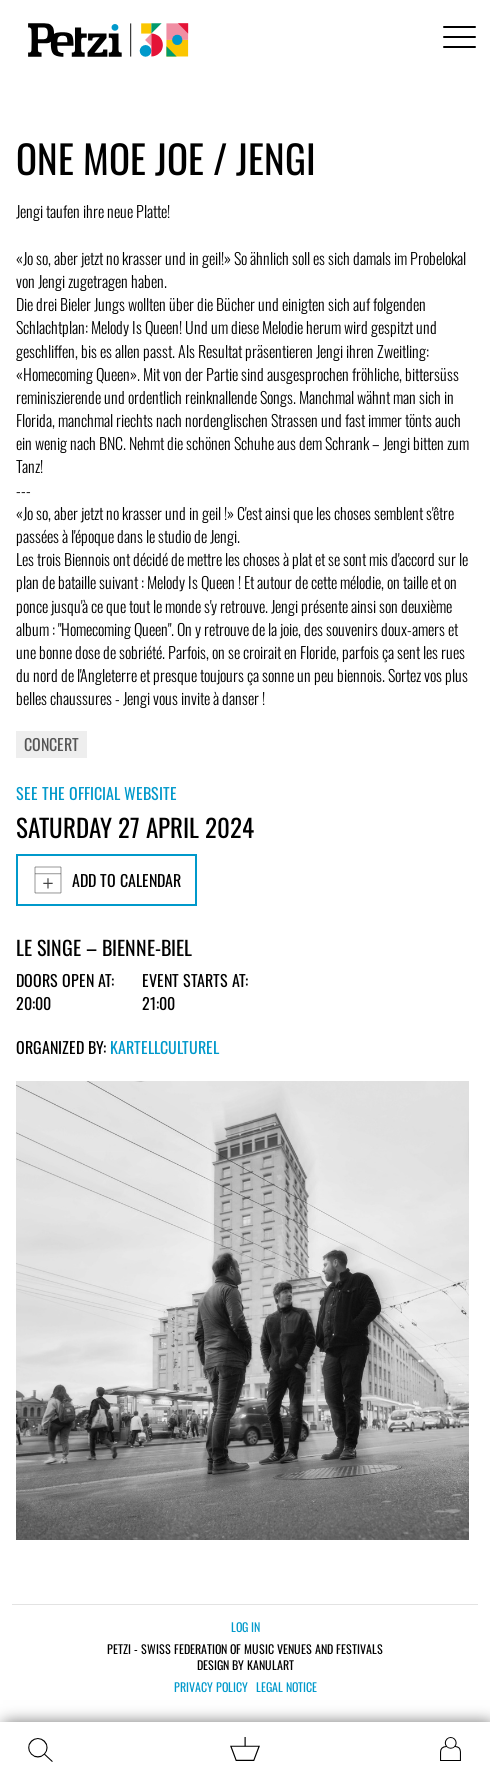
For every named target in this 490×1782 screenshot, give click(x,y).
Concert (51, 744)
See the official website (96, 793)
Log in (245, 1626)
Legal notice (286, 1687)
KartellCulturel (164, 1047)
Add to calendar (106, 880)
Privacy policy (211, 1687)
